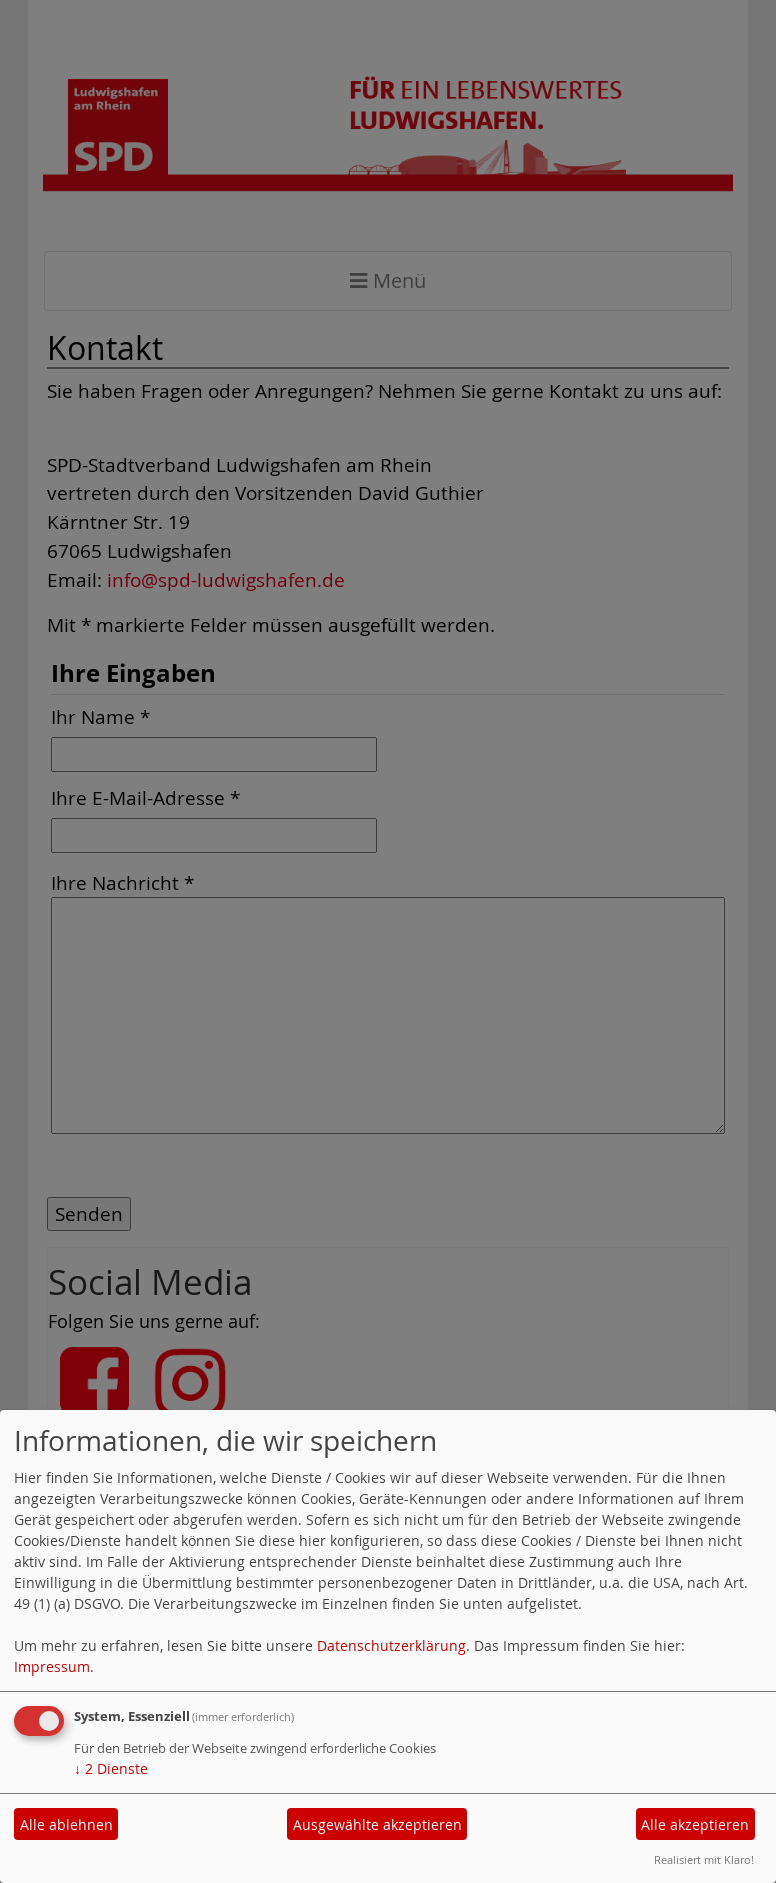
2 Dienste (111, 1768)
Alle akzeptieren (695, 1824)
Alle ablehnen (66, 1824)
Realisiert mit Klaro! (704, 1859)
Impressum (52, 1666)
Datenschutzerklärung (391, 1645)
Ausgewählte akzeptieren (377, 1824)
